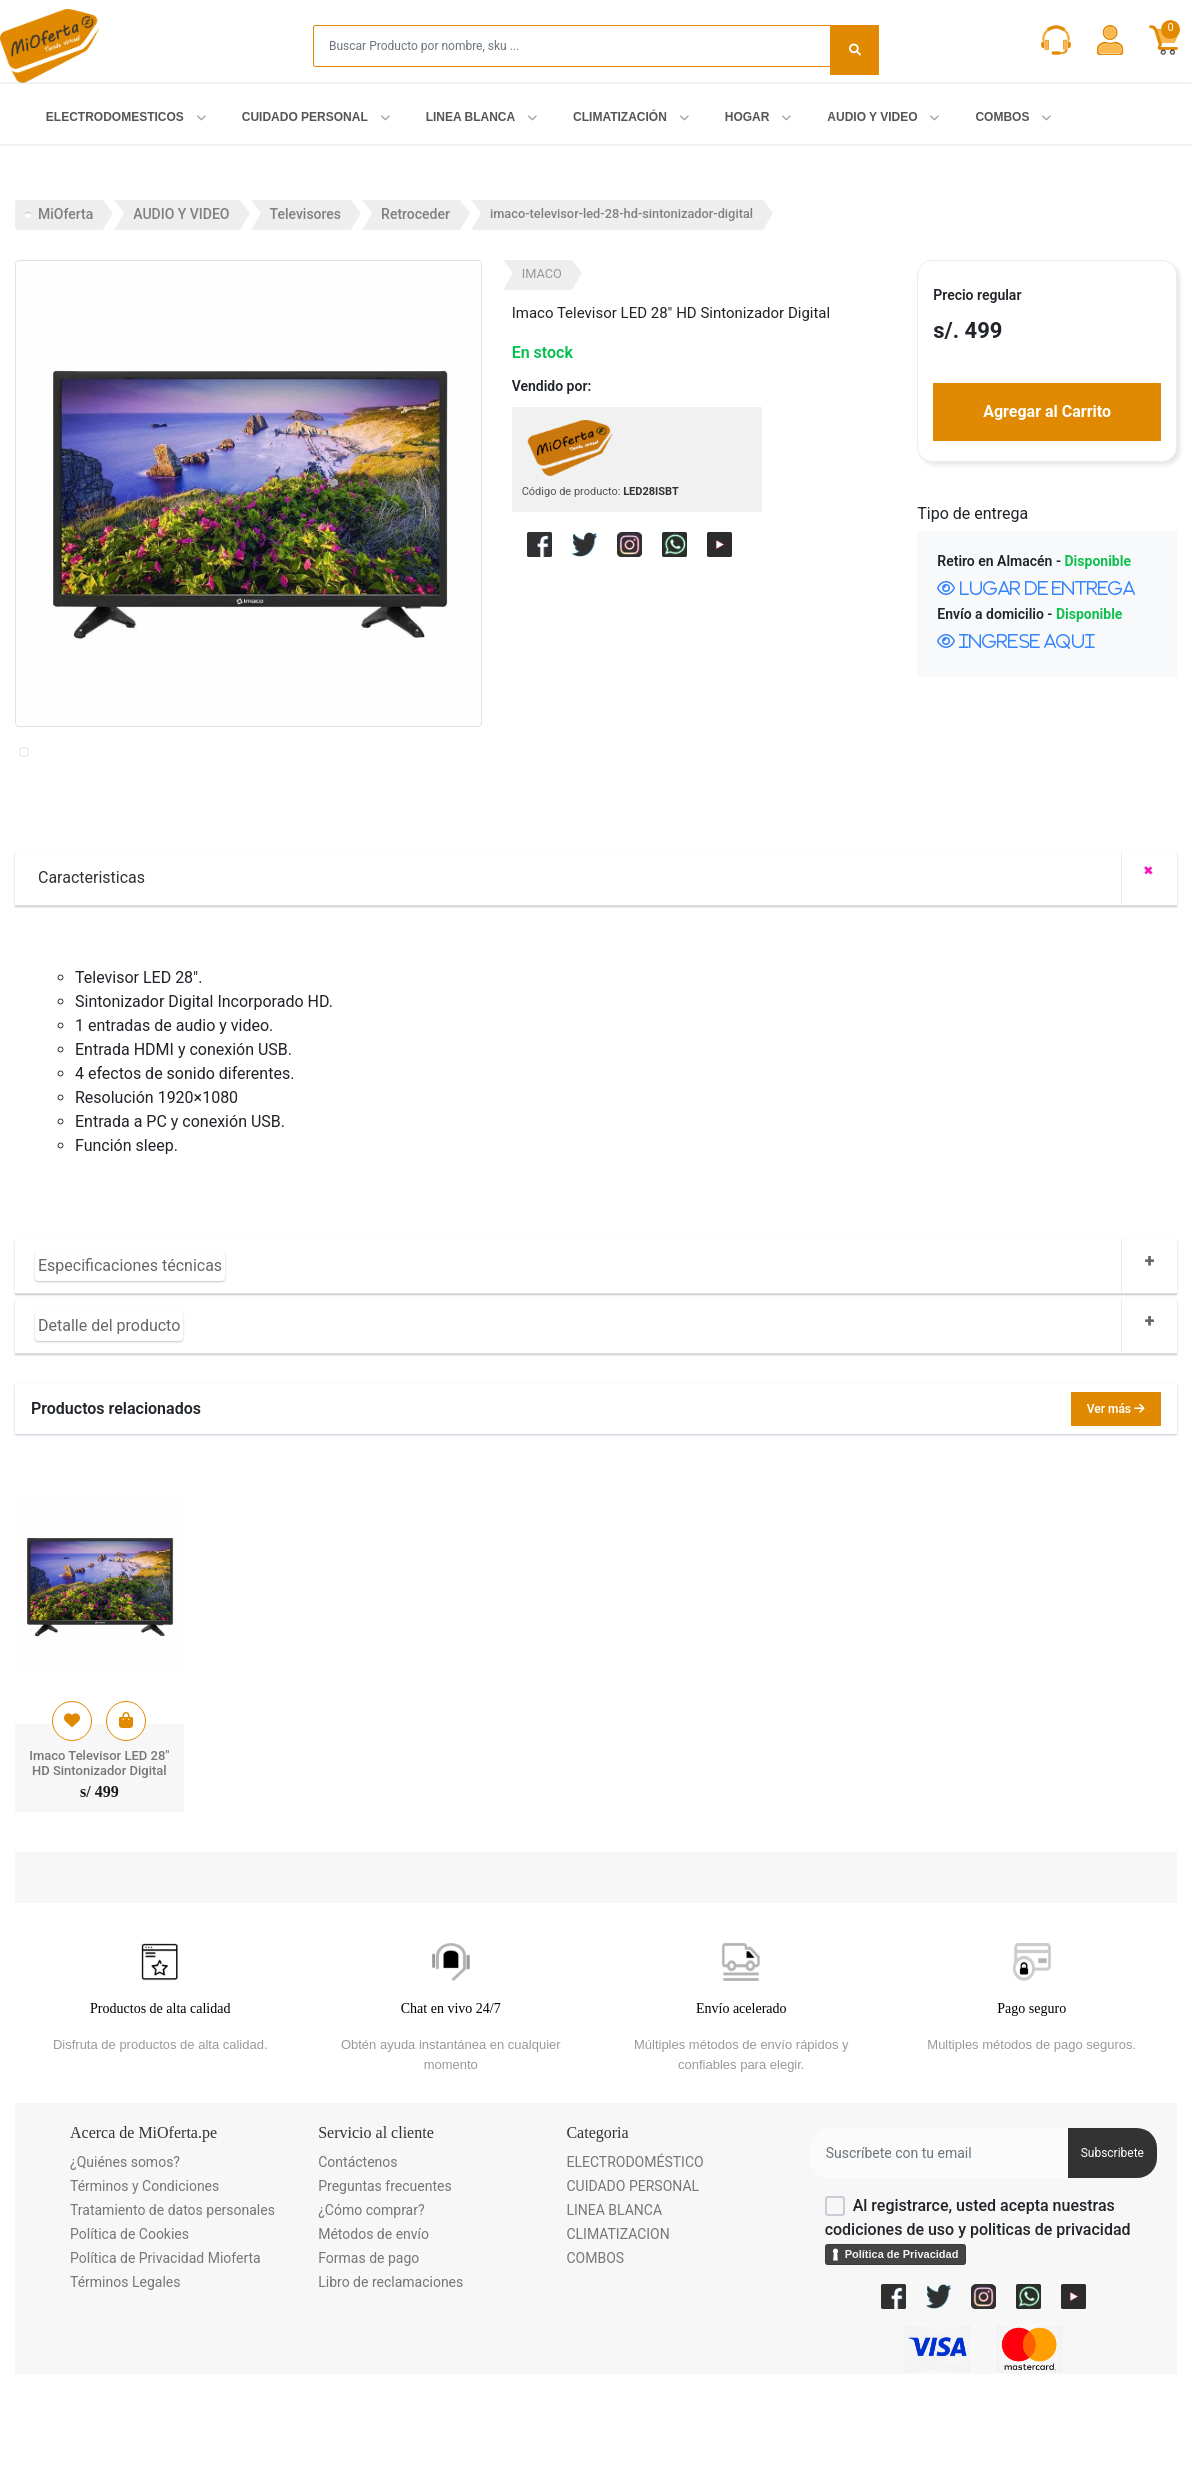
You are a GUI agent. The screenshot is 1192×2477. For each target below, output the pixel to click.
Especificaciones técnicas (130, 1355)
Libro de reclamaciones (390, 2372)
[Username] (939, 2243)
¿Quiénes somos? (125, 2252)
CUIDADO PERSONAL (632, 2276)
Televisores (306, 214)
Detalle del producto (109, 1415)
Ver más (1116, 1499)
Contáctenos (357, 2252)
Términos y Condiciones (144, 2276)
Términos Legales (125, 2372)
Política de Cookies (129, 2324)
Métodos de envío (373, 2324)
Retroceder (415, 214)
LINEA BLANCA (614, 2300)
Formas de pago (368, 2348)
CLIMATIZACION (617, 2324)
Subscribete (1112, 2243)
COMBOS (595, 2348)
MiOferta (65, 214)
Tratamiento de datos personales (172, 2300)
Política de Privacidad (902, 2344)
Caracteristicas (91, 967)
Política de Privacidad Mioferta (165, 2348)
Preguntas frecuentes (384, 2276)
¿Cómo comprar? (371, 2300)
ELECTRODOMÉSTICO (634, 2252)
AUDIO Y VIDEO (181, 214)
